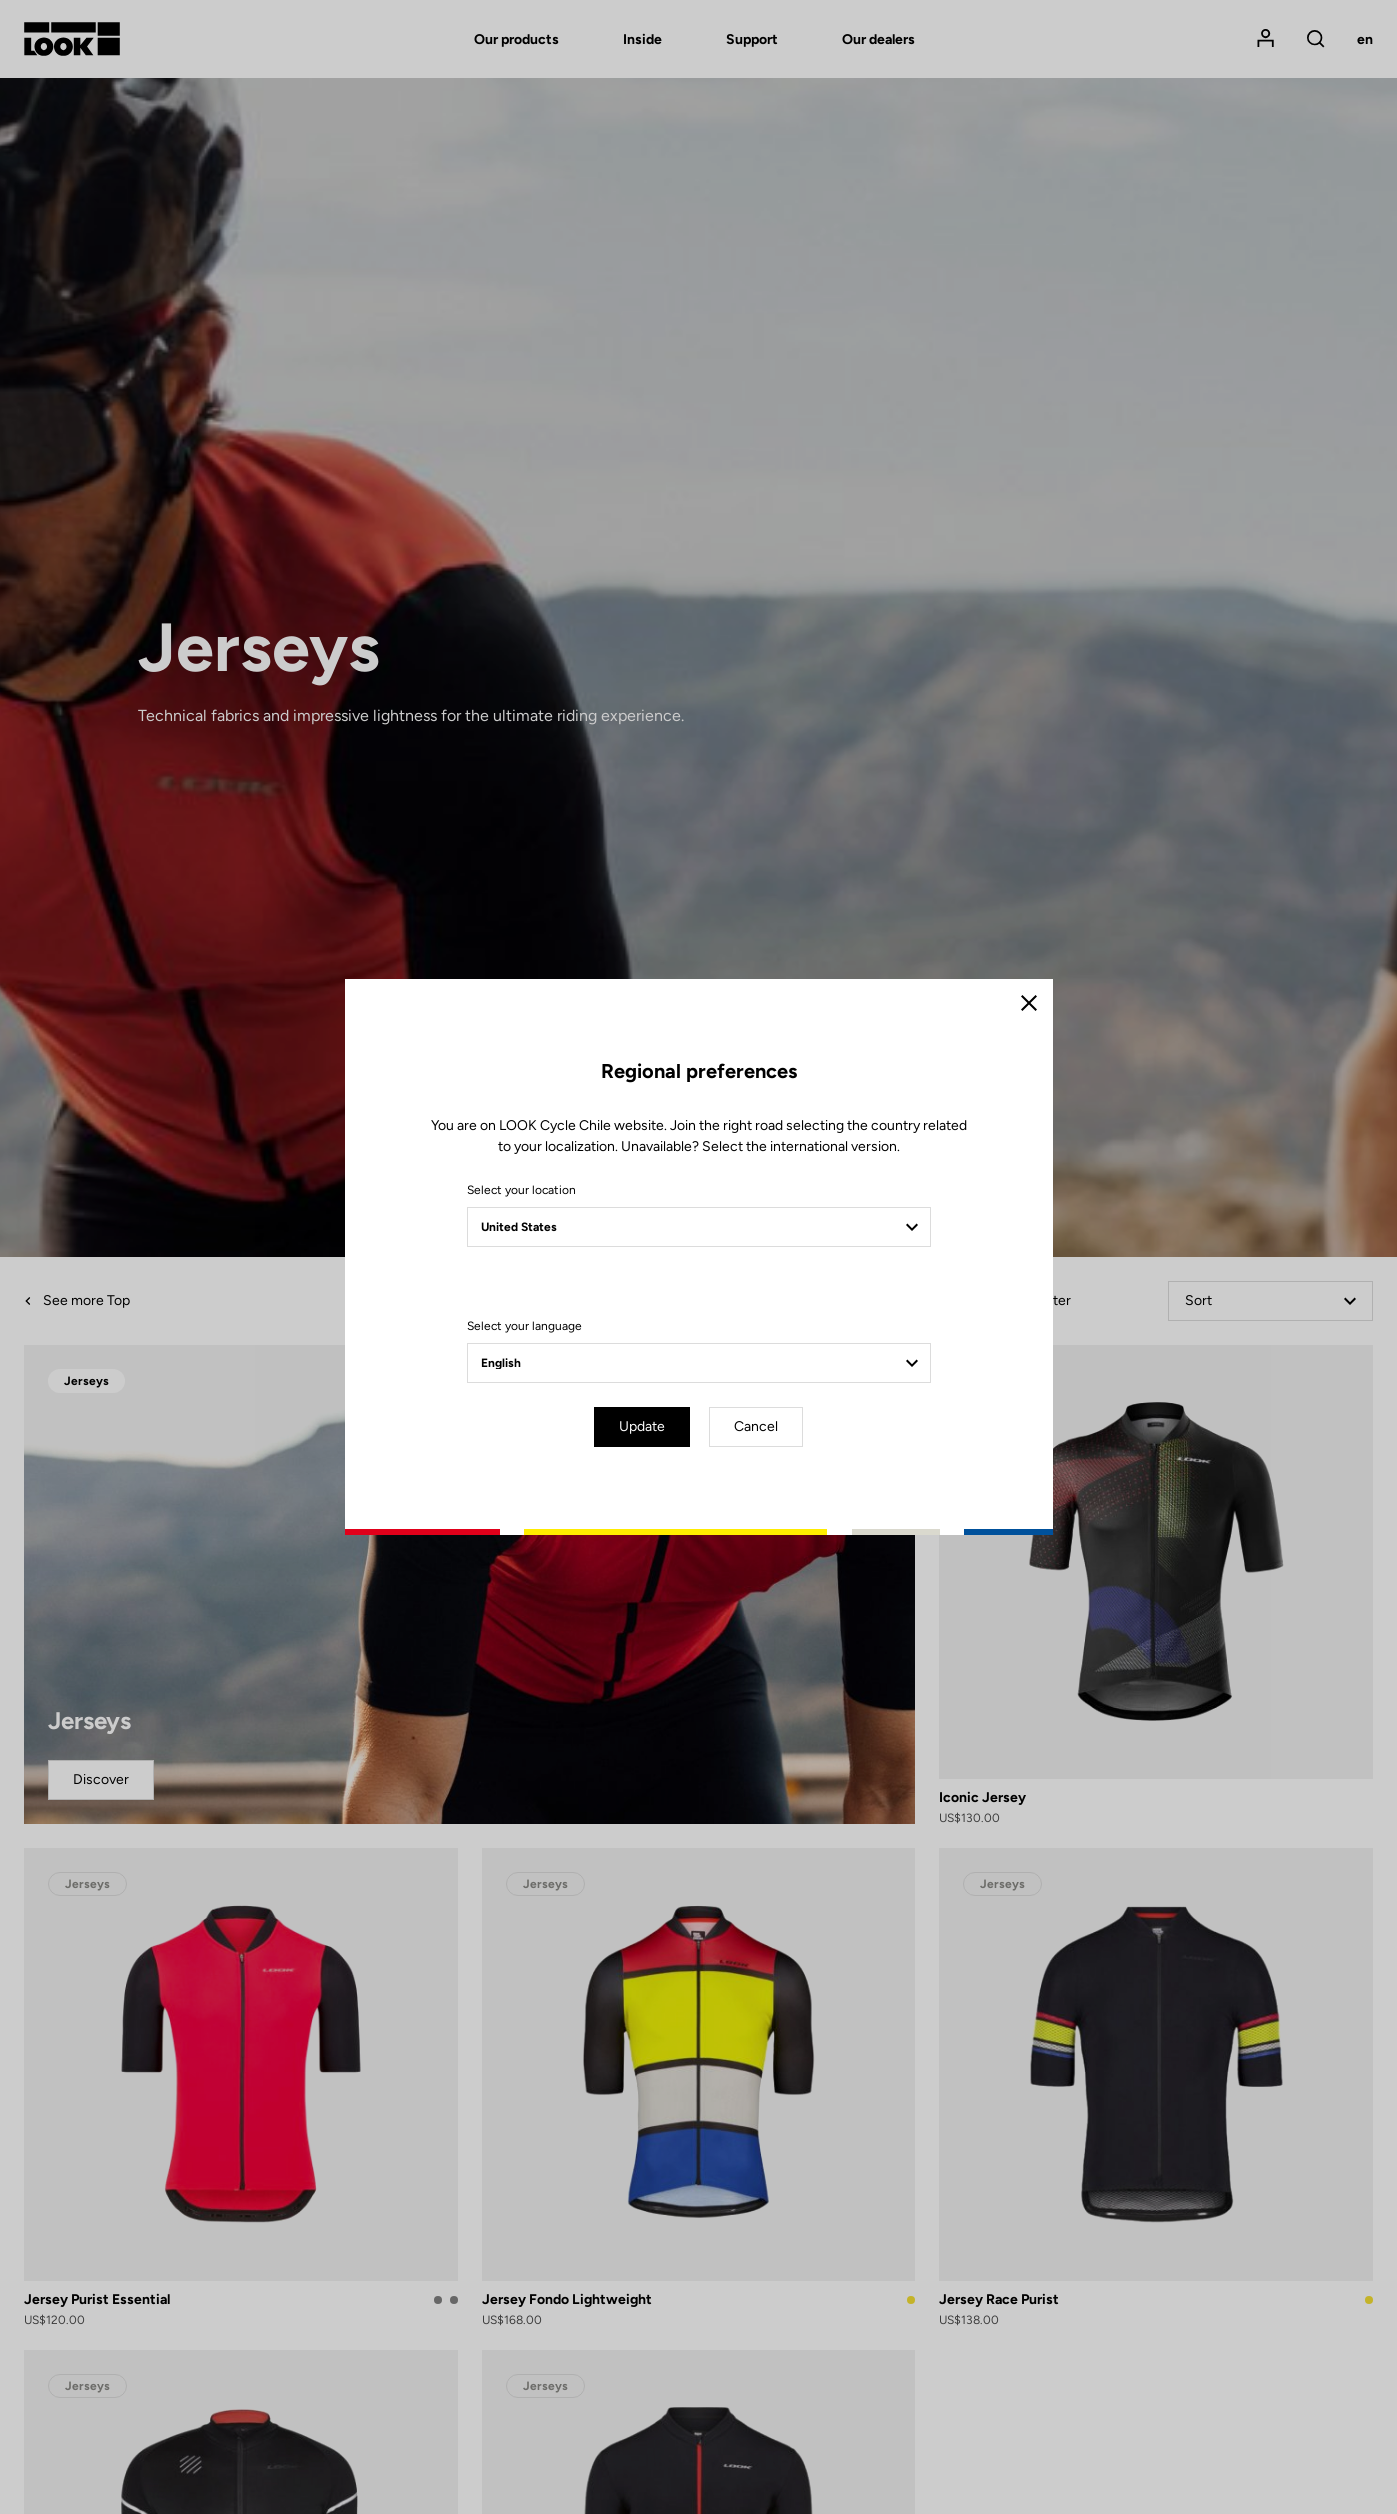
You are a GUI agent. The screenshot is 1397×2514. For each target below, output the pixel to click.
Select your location (521, 1190)
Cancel (756, 1426)
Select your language (524, 1326)
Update (642, 1426)
